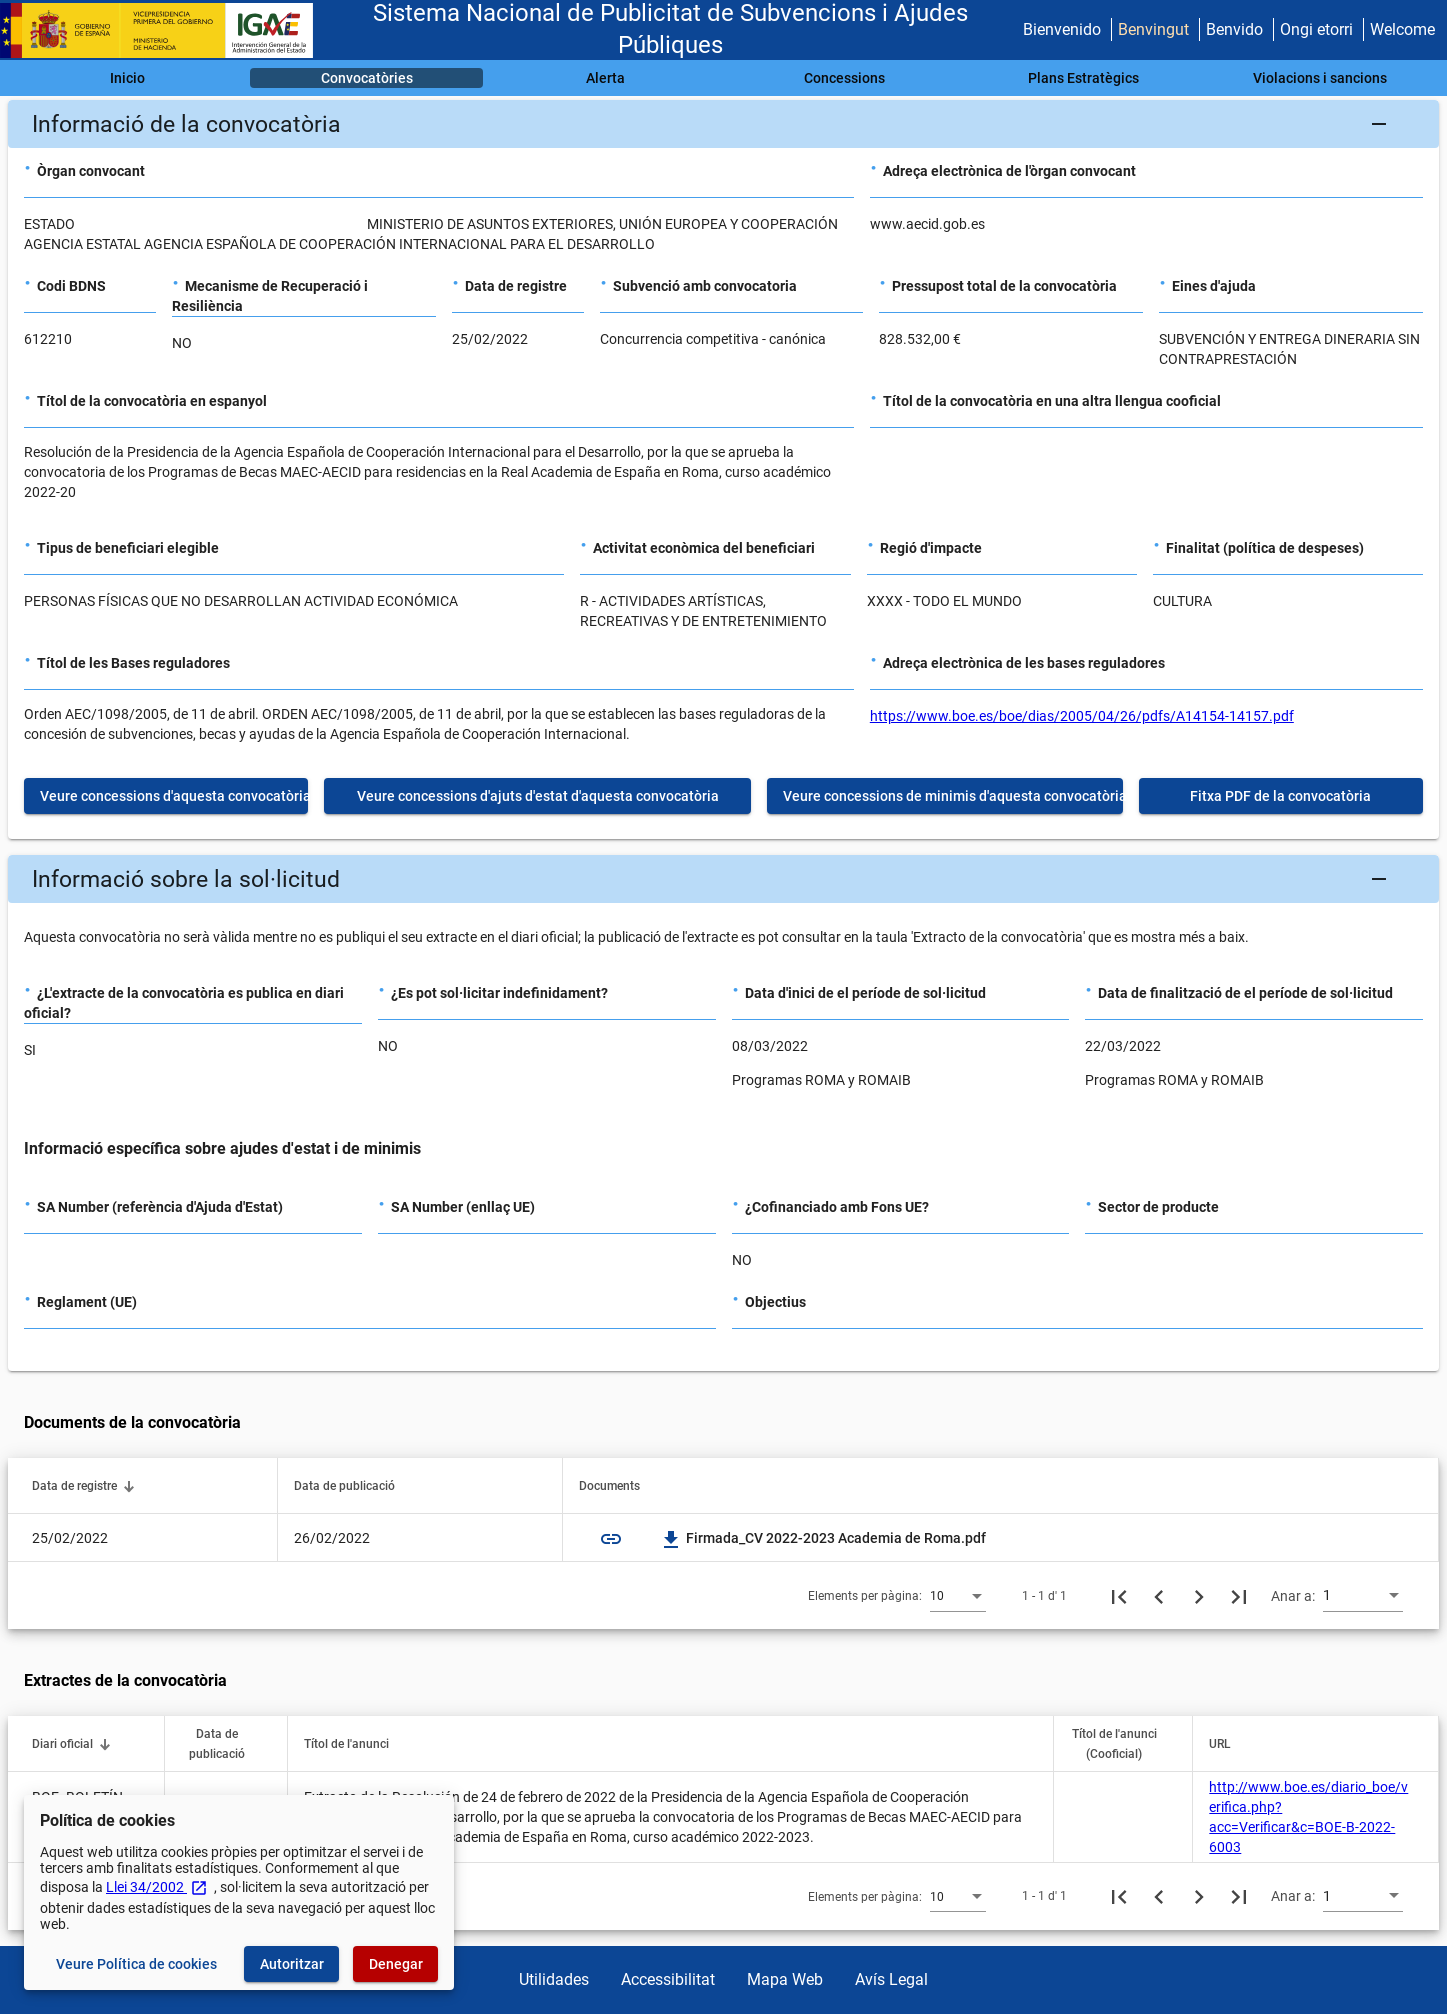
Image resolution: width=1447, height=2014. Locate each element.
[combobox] (958, 1595)
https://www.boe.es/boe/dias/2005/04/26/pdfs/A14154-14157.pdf (1082, 716)
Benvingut (1153, 29)
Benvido (1234, 29)
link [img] (611, 1539)
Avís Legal (891, 1979)
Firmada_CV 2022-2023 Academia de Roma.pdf (824, 1538)
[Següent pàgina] (1199, 1596)
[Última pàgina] (1239, 1596)
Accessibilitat (668, 1979)
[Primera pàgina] (1119, 1596)
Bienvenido (1062, 29)
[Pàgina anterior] (1159, 1596)
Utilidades (554, 1979)
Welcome (1402, 29)
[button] (723, 124)
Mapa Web (785, 1979)
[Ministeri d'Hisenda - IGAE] (165, 30)
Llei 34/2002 (157, 1887)
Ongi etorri (1316, 29)
